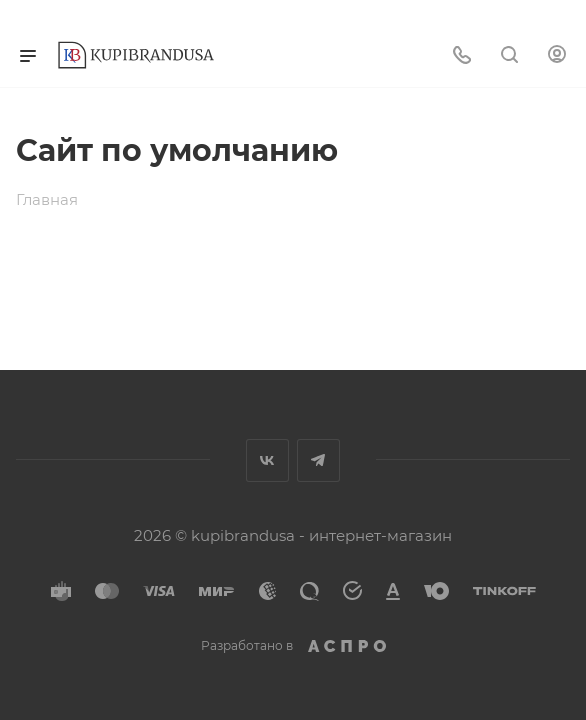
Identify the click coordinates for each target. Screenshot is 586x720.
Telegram (318, 460)
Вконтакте (267, 460)
